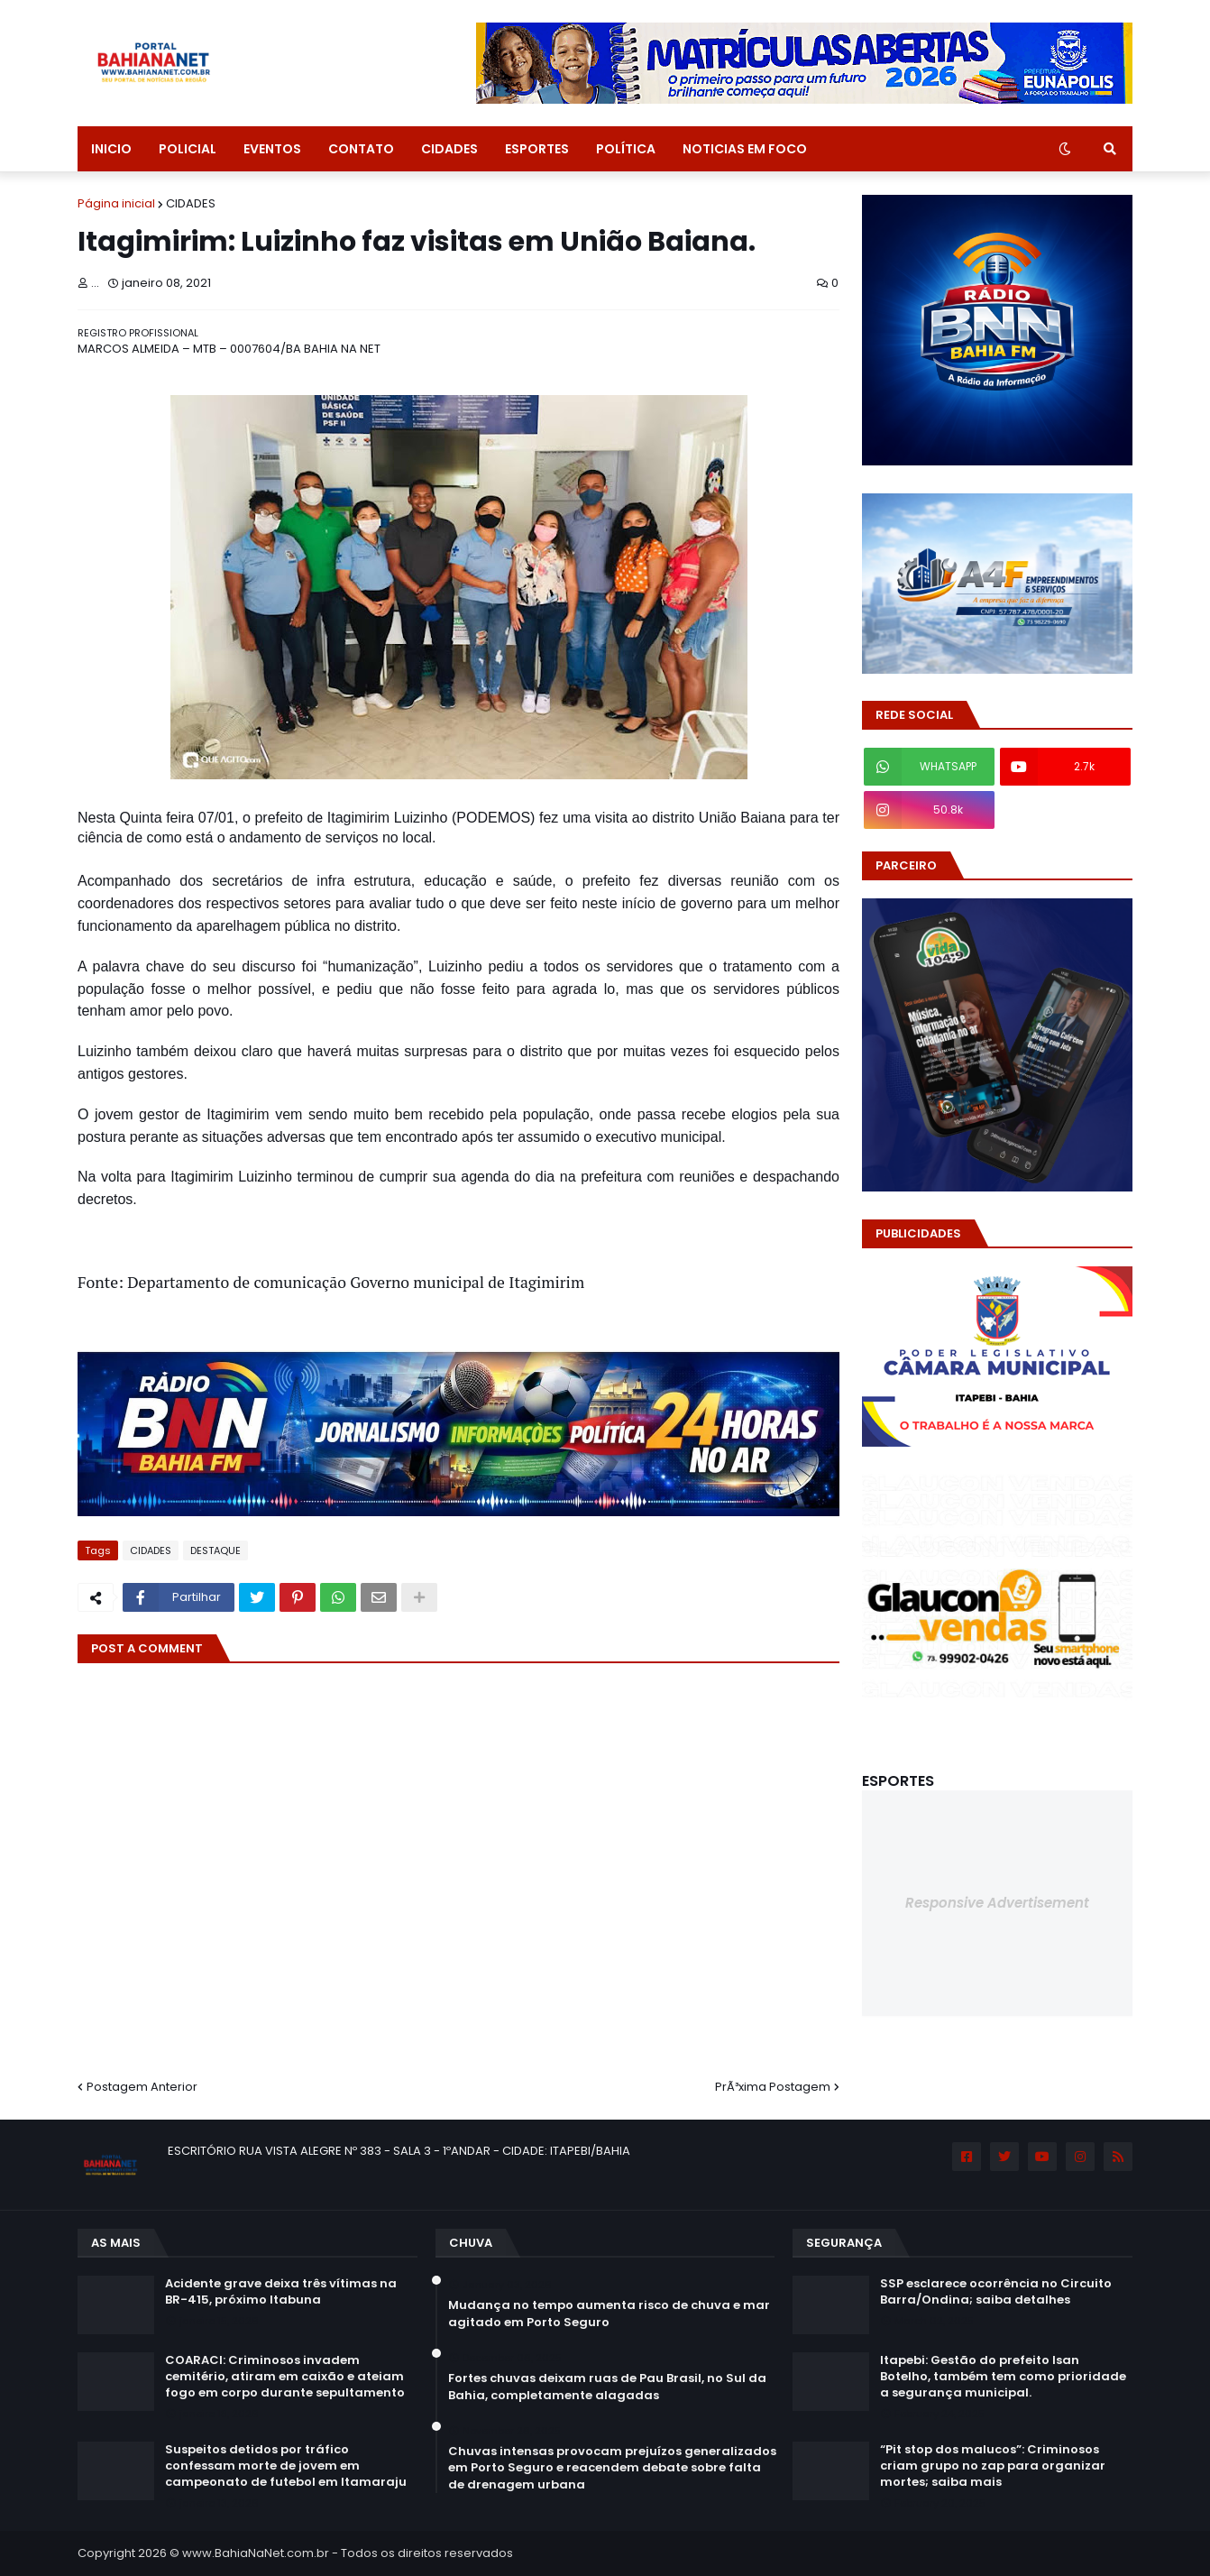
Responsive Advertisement (997, 1902)
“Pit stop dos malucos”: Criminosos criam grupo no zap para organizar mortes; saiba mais (992, 2466)
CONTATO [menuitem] (361, 149)
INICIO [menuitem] (111, 149)
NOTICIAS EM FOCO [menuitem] (745, 149)
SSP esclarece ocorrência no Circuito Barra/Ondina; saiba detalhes (996, 2292)
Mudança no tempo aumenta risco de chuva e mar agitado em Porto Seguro (609, 2313)
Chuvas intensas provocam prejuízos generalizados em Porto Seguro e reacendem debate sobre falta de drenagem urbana (612, 2467)
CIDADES (190, 203)
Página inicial (116, 203)
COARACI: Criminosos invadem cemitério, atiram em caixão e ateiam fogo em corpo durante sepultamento (285, 2376)
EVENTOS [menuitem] (272, 149)
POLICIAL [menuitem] (187, 149)
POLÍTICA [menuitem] (625, 149)
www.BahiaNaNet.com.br (255, 2553)
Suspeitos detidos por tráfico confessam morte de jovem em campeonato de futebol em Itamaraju (286, 2466)
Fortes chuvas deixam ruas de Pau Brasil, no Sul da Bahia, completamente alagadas (607, 2386)
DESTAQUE (215, 1550)
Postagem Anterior (142, 2086)
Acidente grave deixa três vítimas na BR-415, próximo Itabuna (281, 2292)
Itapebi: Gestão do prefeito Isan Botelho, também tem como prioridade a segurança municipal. (1003, 2376)
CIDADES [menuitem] (449, 149)
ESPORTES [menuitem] (537, 149)
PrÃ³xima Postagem (772, 2086)
